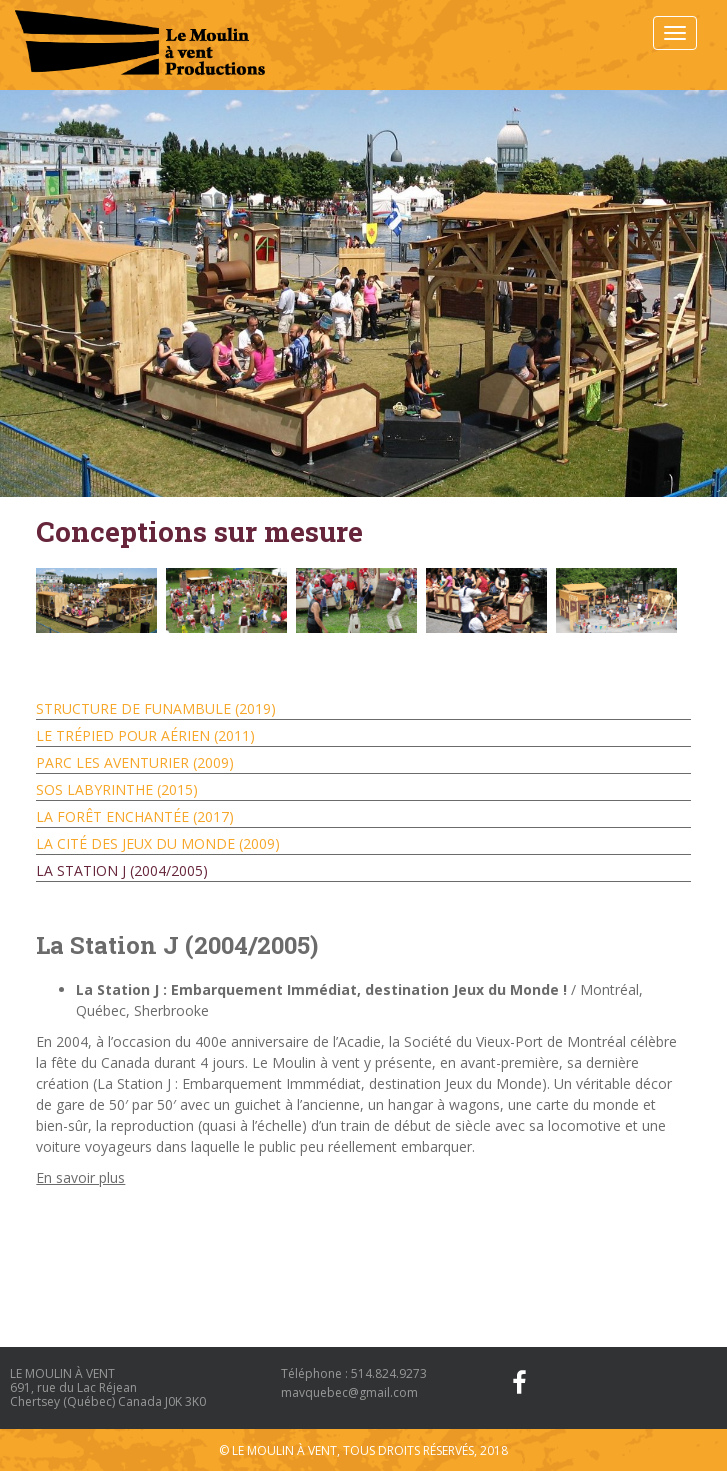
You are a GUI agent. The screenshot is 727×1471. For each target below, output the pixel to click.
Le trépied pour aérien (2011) (145, 735)
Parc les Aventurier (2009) (135, 762)
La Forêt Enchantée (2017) (135, 816)
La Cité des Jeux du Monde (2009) (158, 843)
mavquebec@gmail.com (349, 1392)
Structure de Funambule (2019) (156, 708)
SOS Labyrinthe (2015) (117, 789)
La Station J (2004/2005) (122, 870)
